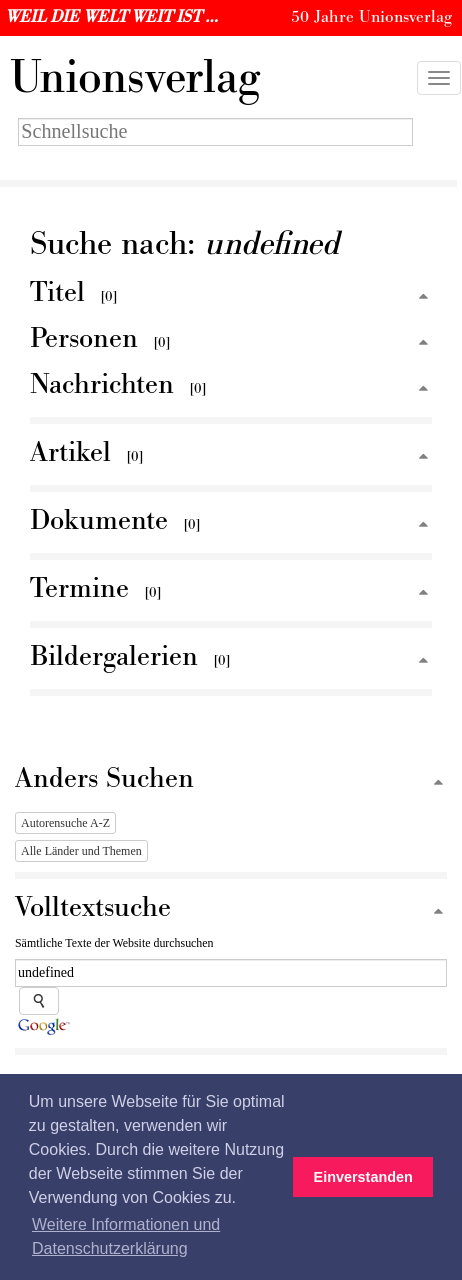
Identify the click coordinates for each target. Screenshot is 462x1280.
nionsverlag (135, 78)
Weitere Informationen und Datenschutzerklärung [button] (126, 1236)
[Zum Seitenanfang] (423, 297)
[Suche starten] (39, 1001)
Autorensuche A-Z (65, 823)
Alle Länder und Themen (81, 851)
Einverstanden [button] (363, 1177)
